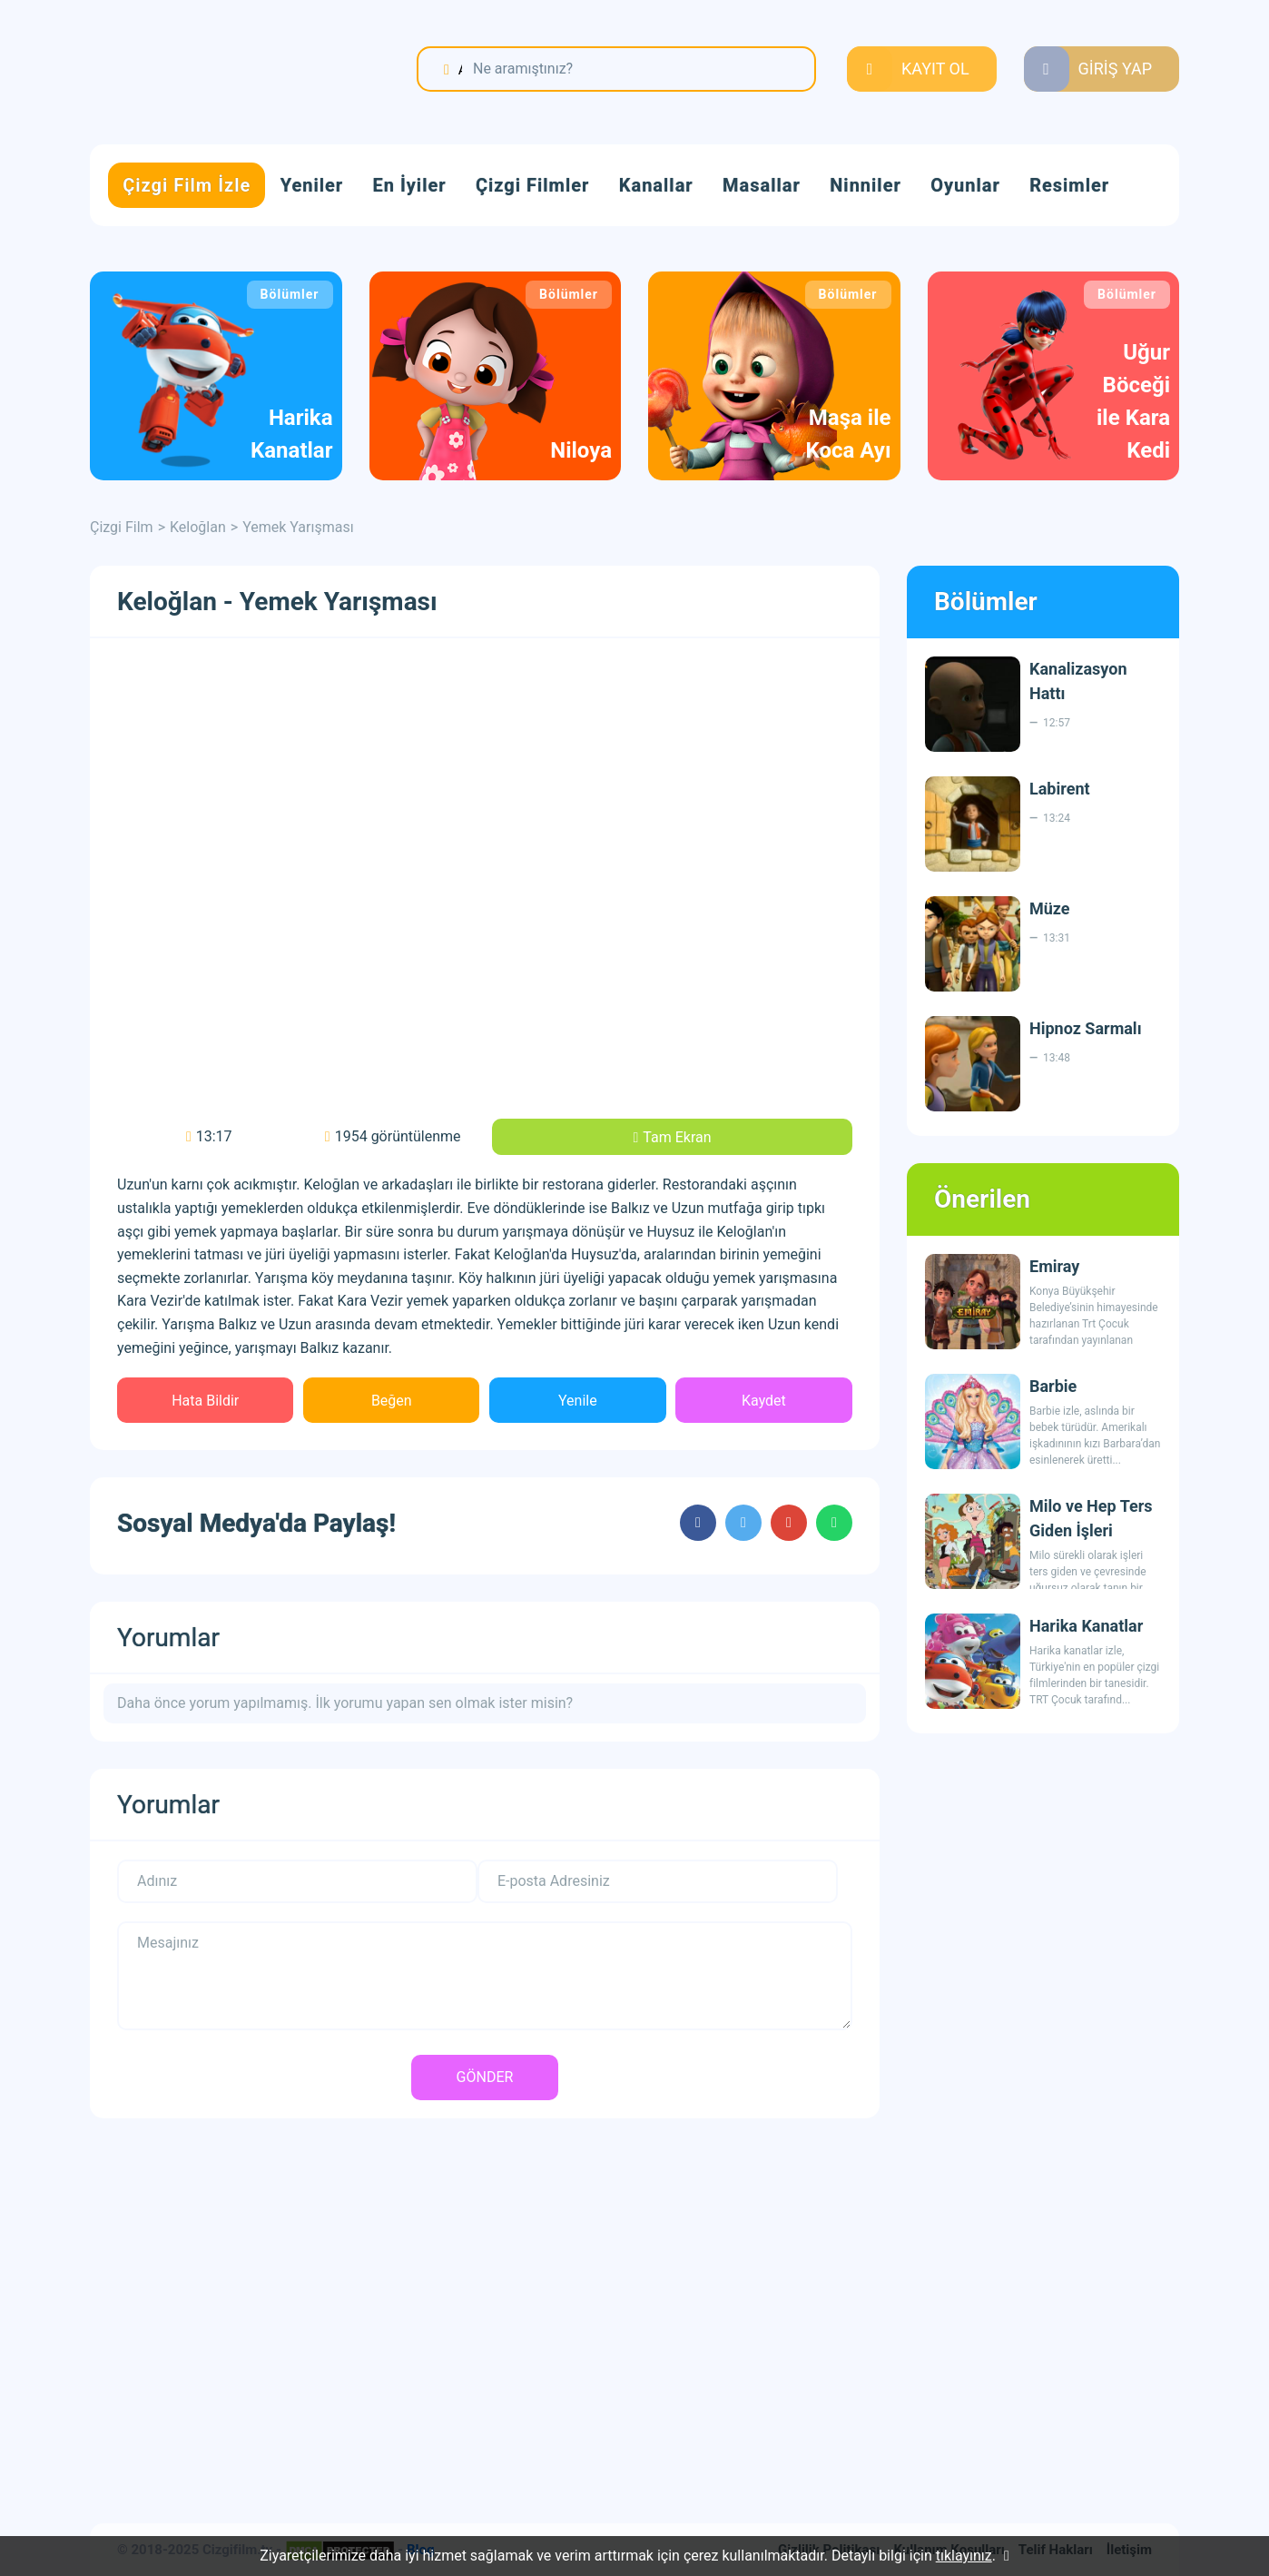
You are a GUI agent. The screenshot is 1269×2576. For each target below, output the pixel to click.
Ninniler (865, 185)
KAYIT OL (935, 68)
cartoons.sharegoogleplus (789, 1523)
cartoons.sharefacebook (698, 1523)
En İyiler (410, 185)
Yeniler (311, 185)
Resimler (1069, 185)
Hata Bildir (205, 1400)
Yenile (577, 1400)
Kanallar (656, 185)
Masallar (762, 185)
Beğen (391, 1400)
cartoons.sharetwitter (743, 1523)
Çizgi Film (203, 70)
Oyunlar (965, 185)
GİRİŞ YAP (1115, 68)
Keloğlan (198, 527)
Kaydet (764, 1400)
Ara (460, 69)
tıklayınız (964, 2555)
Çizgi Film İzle (187, 185)
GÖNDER (485, 2077)
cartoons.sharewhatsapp (834, 1523)
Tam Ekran (677, 1137)
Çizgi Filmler (532, 185)
